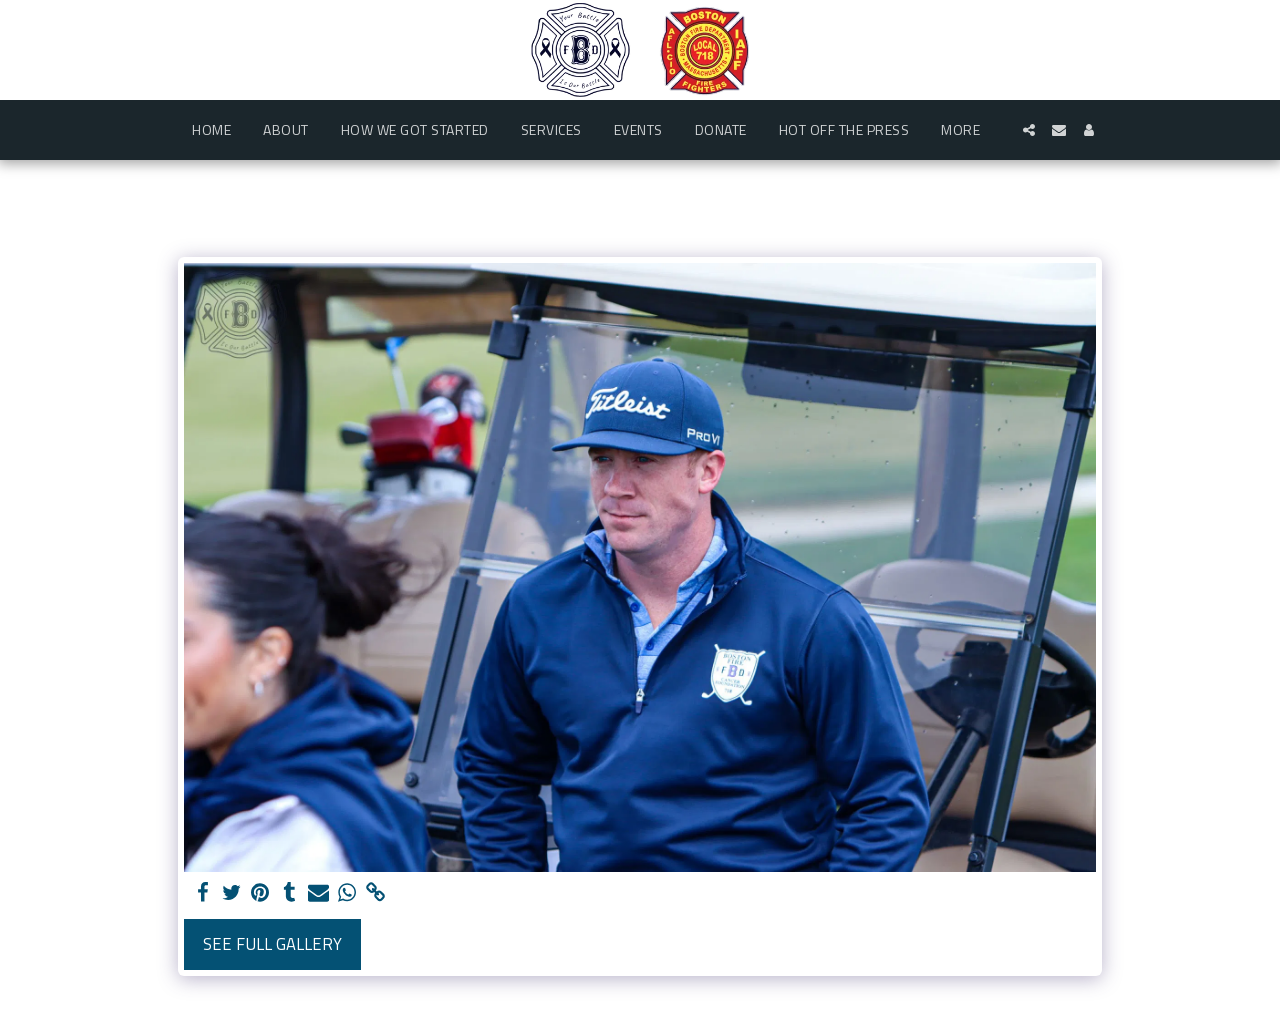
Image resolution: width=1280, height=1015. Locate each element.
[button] (1029, 130)
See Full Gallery (272, 943)
